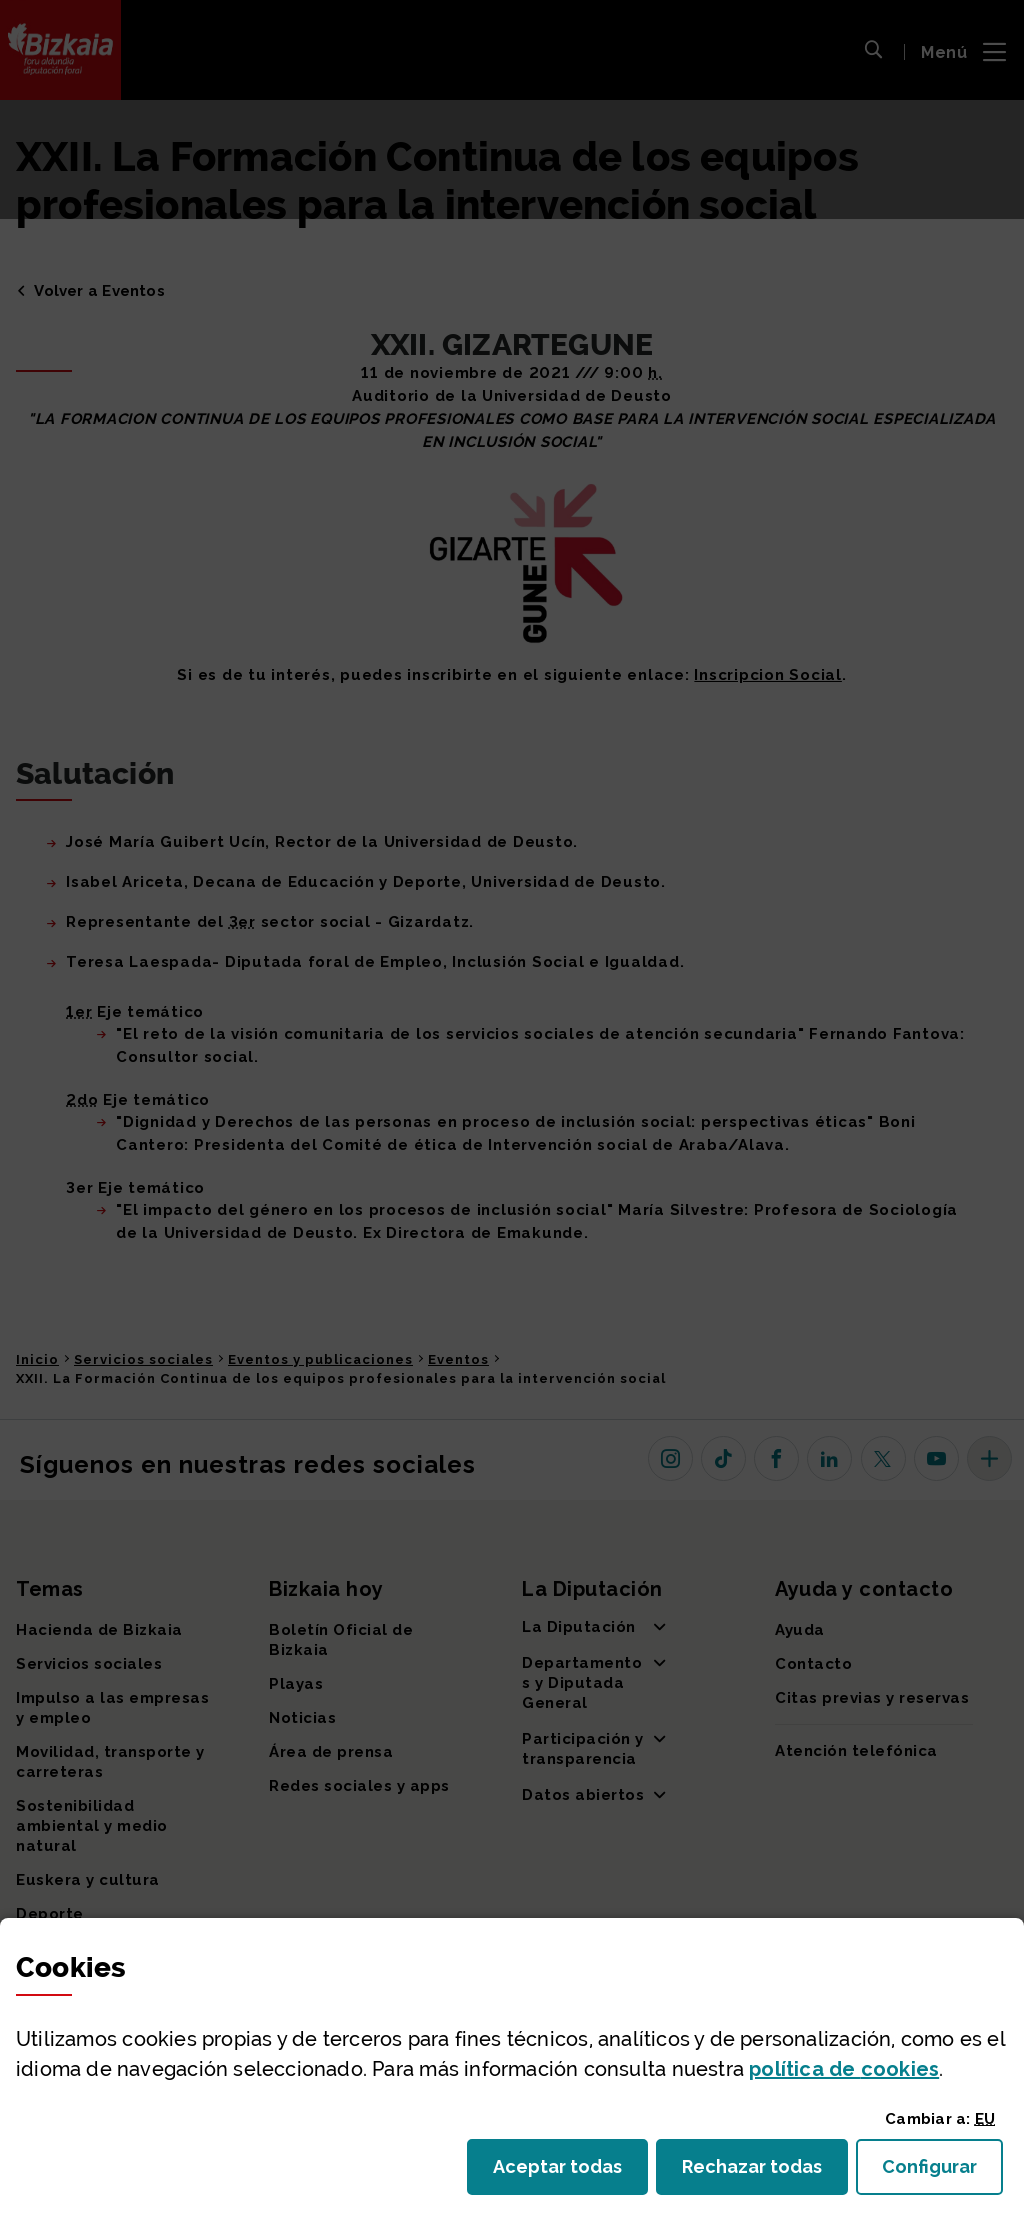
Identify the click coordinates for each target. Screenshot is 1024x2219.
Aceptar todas (570, 2172)
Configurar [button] (942, 2172)
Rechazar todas (765, 2172)
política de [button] (844, 2069)
